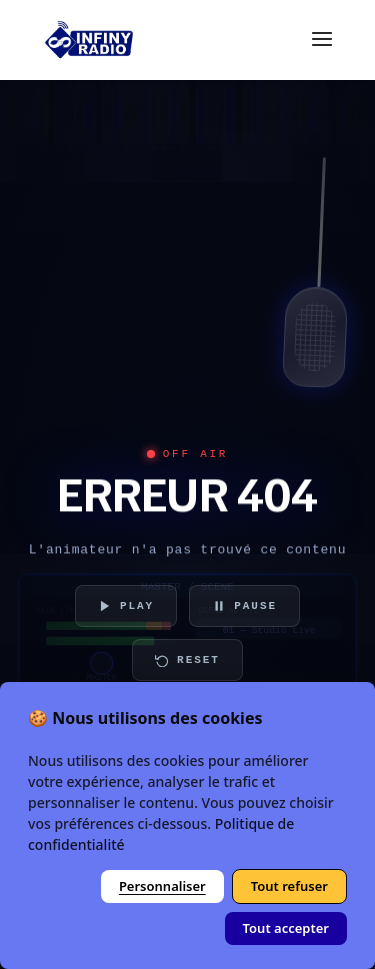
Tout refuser (289, 886)
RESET (187, 660)
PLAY (126, 606)
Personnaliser (162, 886)
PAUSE (244, 606)
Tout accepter (286, 928)
